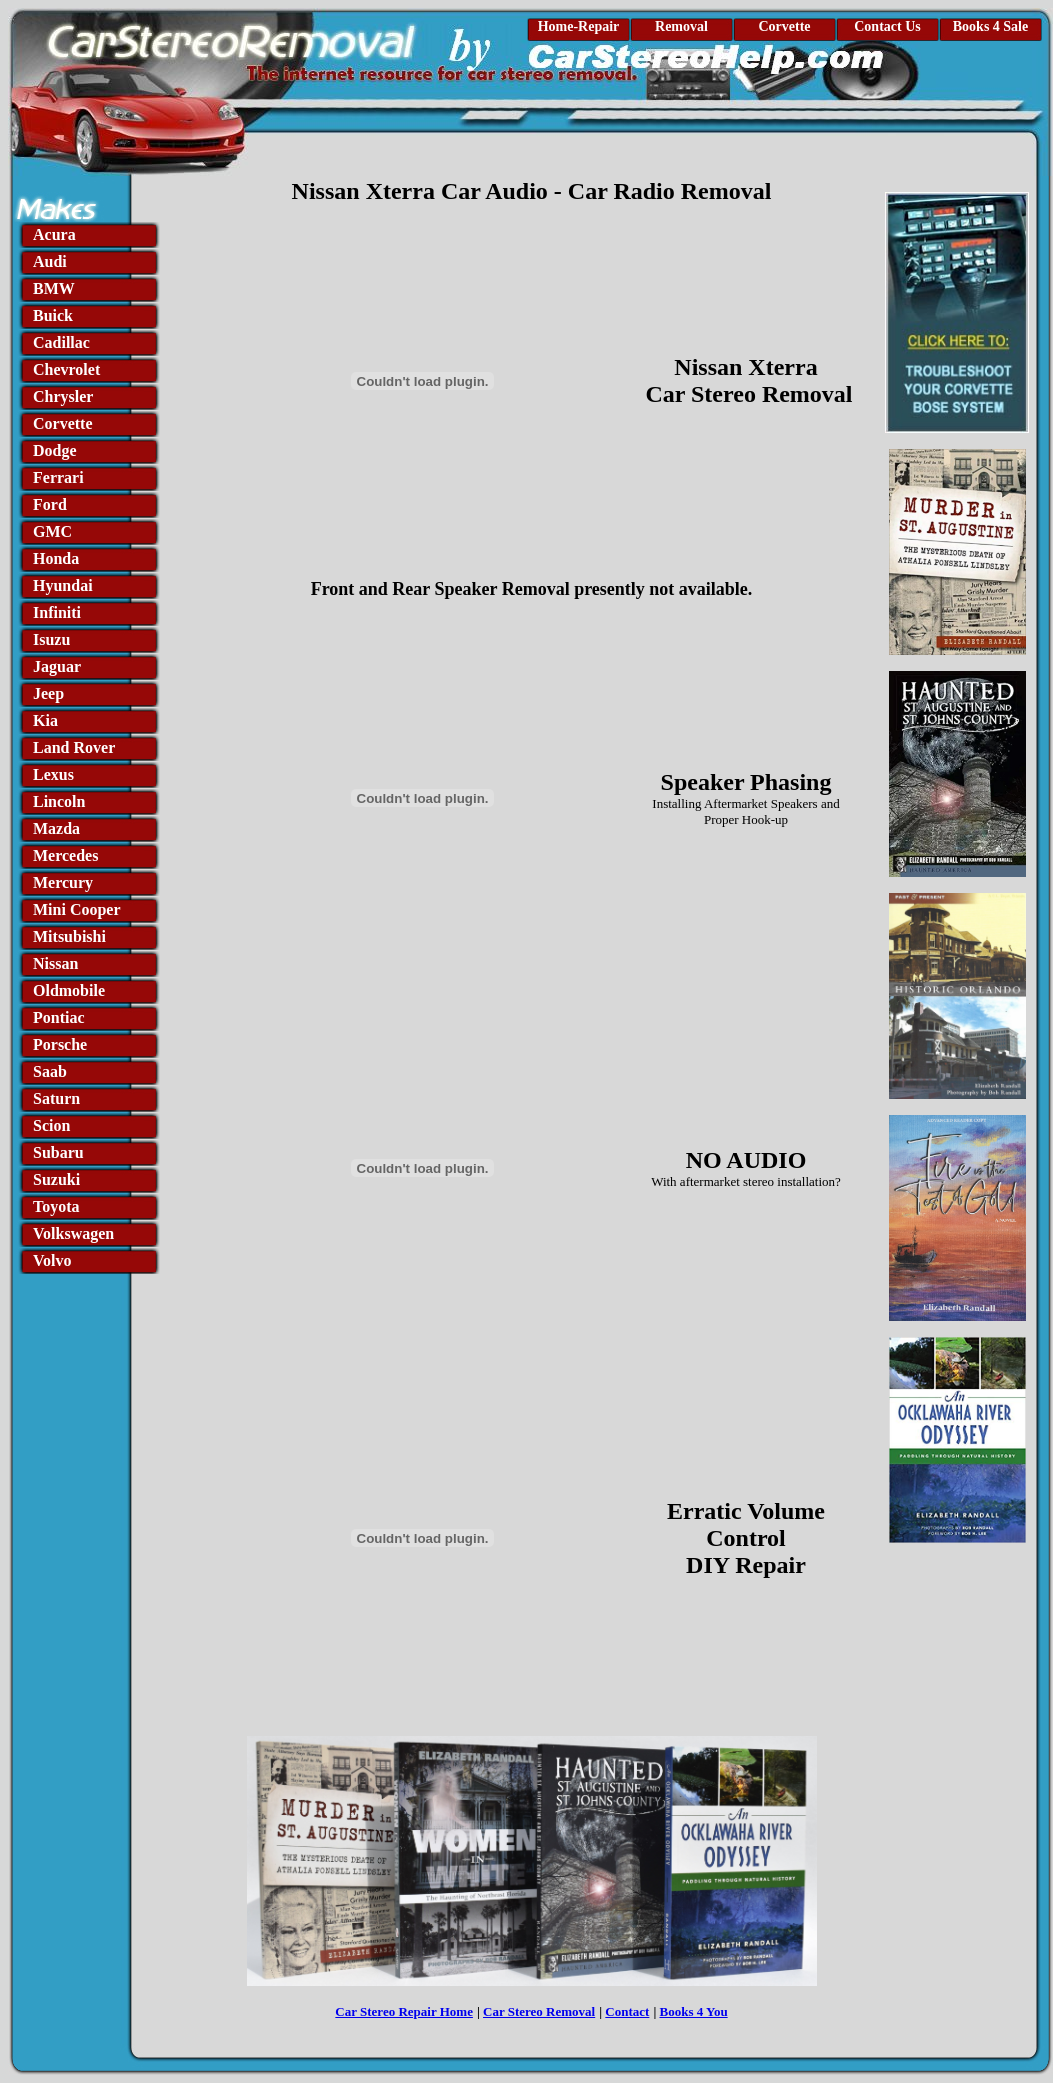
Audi (50, 261)
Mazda (56, 828)
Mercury (63, 882)
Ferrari (58, 477)
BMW (54, 288)
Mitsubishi (69, 936)
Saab (50, 1071)
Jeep (48, 693)
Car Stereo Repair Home (404, 2011)
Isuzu (51, 639)
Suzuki (56, 1179)
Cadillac (61, 342)
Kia (45, 720)
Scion (51, 1125)
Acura (54, 234)
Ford (50, 504)
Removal (681, 26)
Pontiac (59, 1017)
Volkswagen (73, 1233)
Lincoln (59, 801)
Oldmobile (69, 990)
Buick (53, 315)
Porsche (60, 1044)
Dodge (55, 450)
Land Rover (74, 747)
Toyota (56, 1206)
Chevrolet (66, 369)
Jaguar (57, 666)
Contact (627, 2011)
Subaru (58, 1152)
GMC (52, 531)
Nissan (55, 963)
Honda (56, 558)
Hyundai (63, 585)
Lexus (53, 774)
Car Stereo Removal (539, 2011)
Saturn (56, 1098)
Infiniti (57, 612)
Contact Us (887, 26)
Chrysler (63, 396)
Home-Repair (579, 26)
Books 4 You (694, 2011)
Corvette (784, 26)
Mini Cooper (77, 909)
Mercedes (65, 855)
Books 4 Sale (990, 26)
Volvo (52, 1260)
